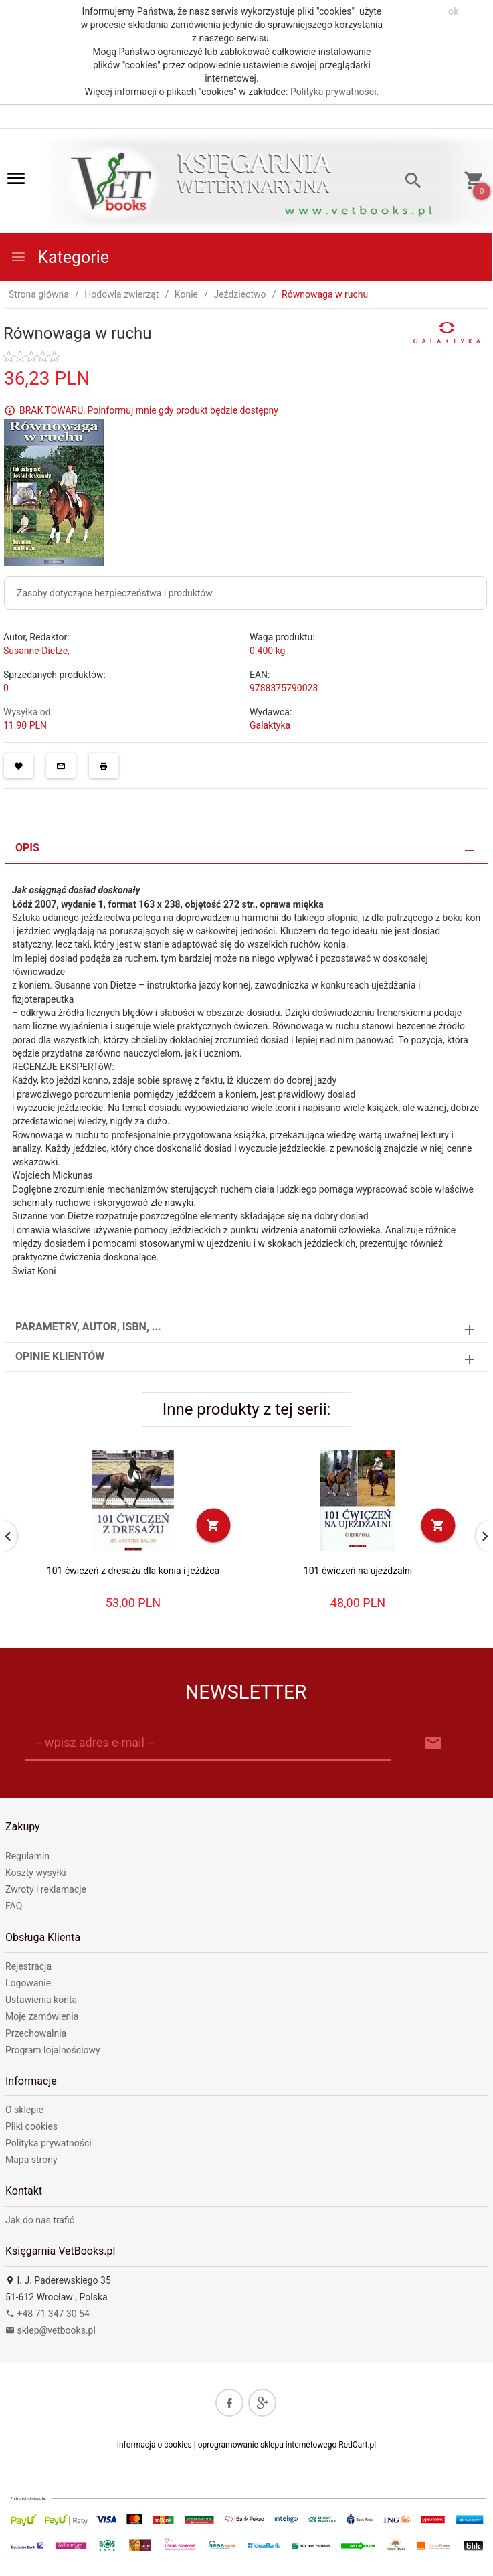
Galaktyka (270, 725)
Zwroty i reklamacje (45, 1889)
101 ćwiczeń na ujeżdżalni (358, 1570)
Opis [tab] (27, 847)
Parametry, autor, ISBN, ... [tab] (88, 1326)
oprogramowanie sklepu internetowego (267, 2445)
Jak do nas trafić (39, 2220)
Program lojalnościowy (52, 2050)
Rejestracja (28, 1966)
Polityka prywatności (333, 91)
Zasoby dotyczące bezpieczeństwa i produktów (115, 593)
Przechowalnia (35, 2033)
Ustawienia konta (41, 1999)
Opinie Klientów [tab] (59, 1356)
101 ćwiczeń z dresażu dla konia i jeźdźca (133, 1570)
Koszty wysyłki (35, 1872)
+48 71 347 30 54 (47, 2313)
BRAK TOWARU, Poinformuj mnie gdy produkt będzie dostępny (148, 409)
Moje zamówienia (41, 2016)
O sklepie (24, 2109)
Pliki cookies (31, 2126)
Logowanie (28, 1983)
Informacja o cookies (154, 2445)
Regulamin (27, 1856)
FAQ (13, 1906)
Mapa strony (31, 2159)
